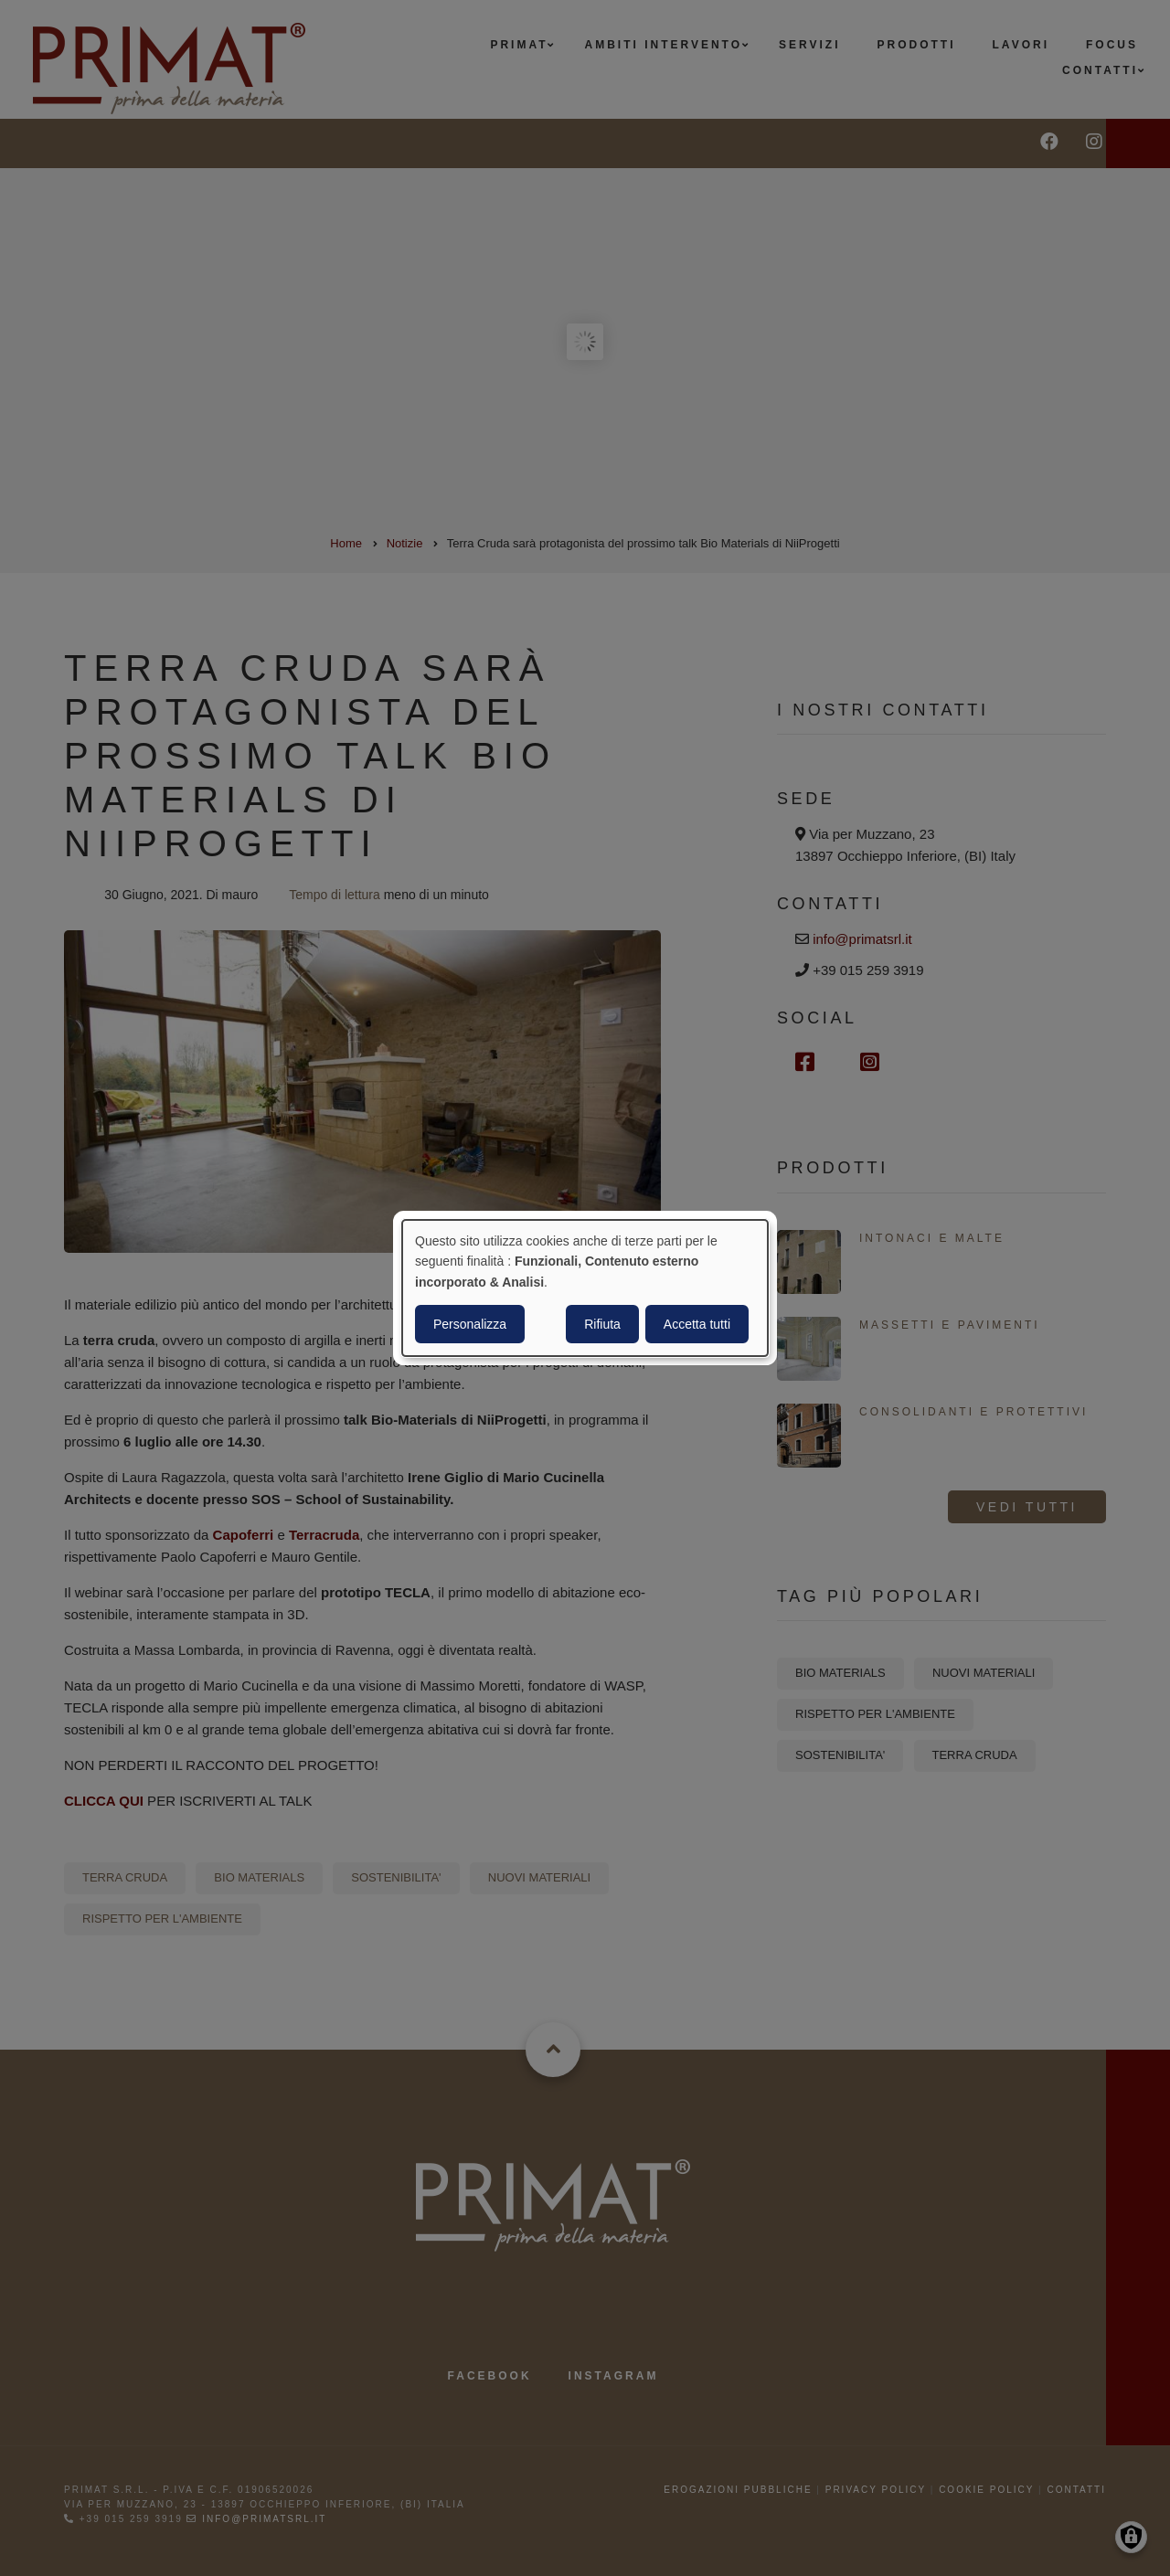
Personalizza (469, 1324)
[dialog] (585, 1288)
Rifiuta (602, 1324)
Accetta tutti (697, 1324)
